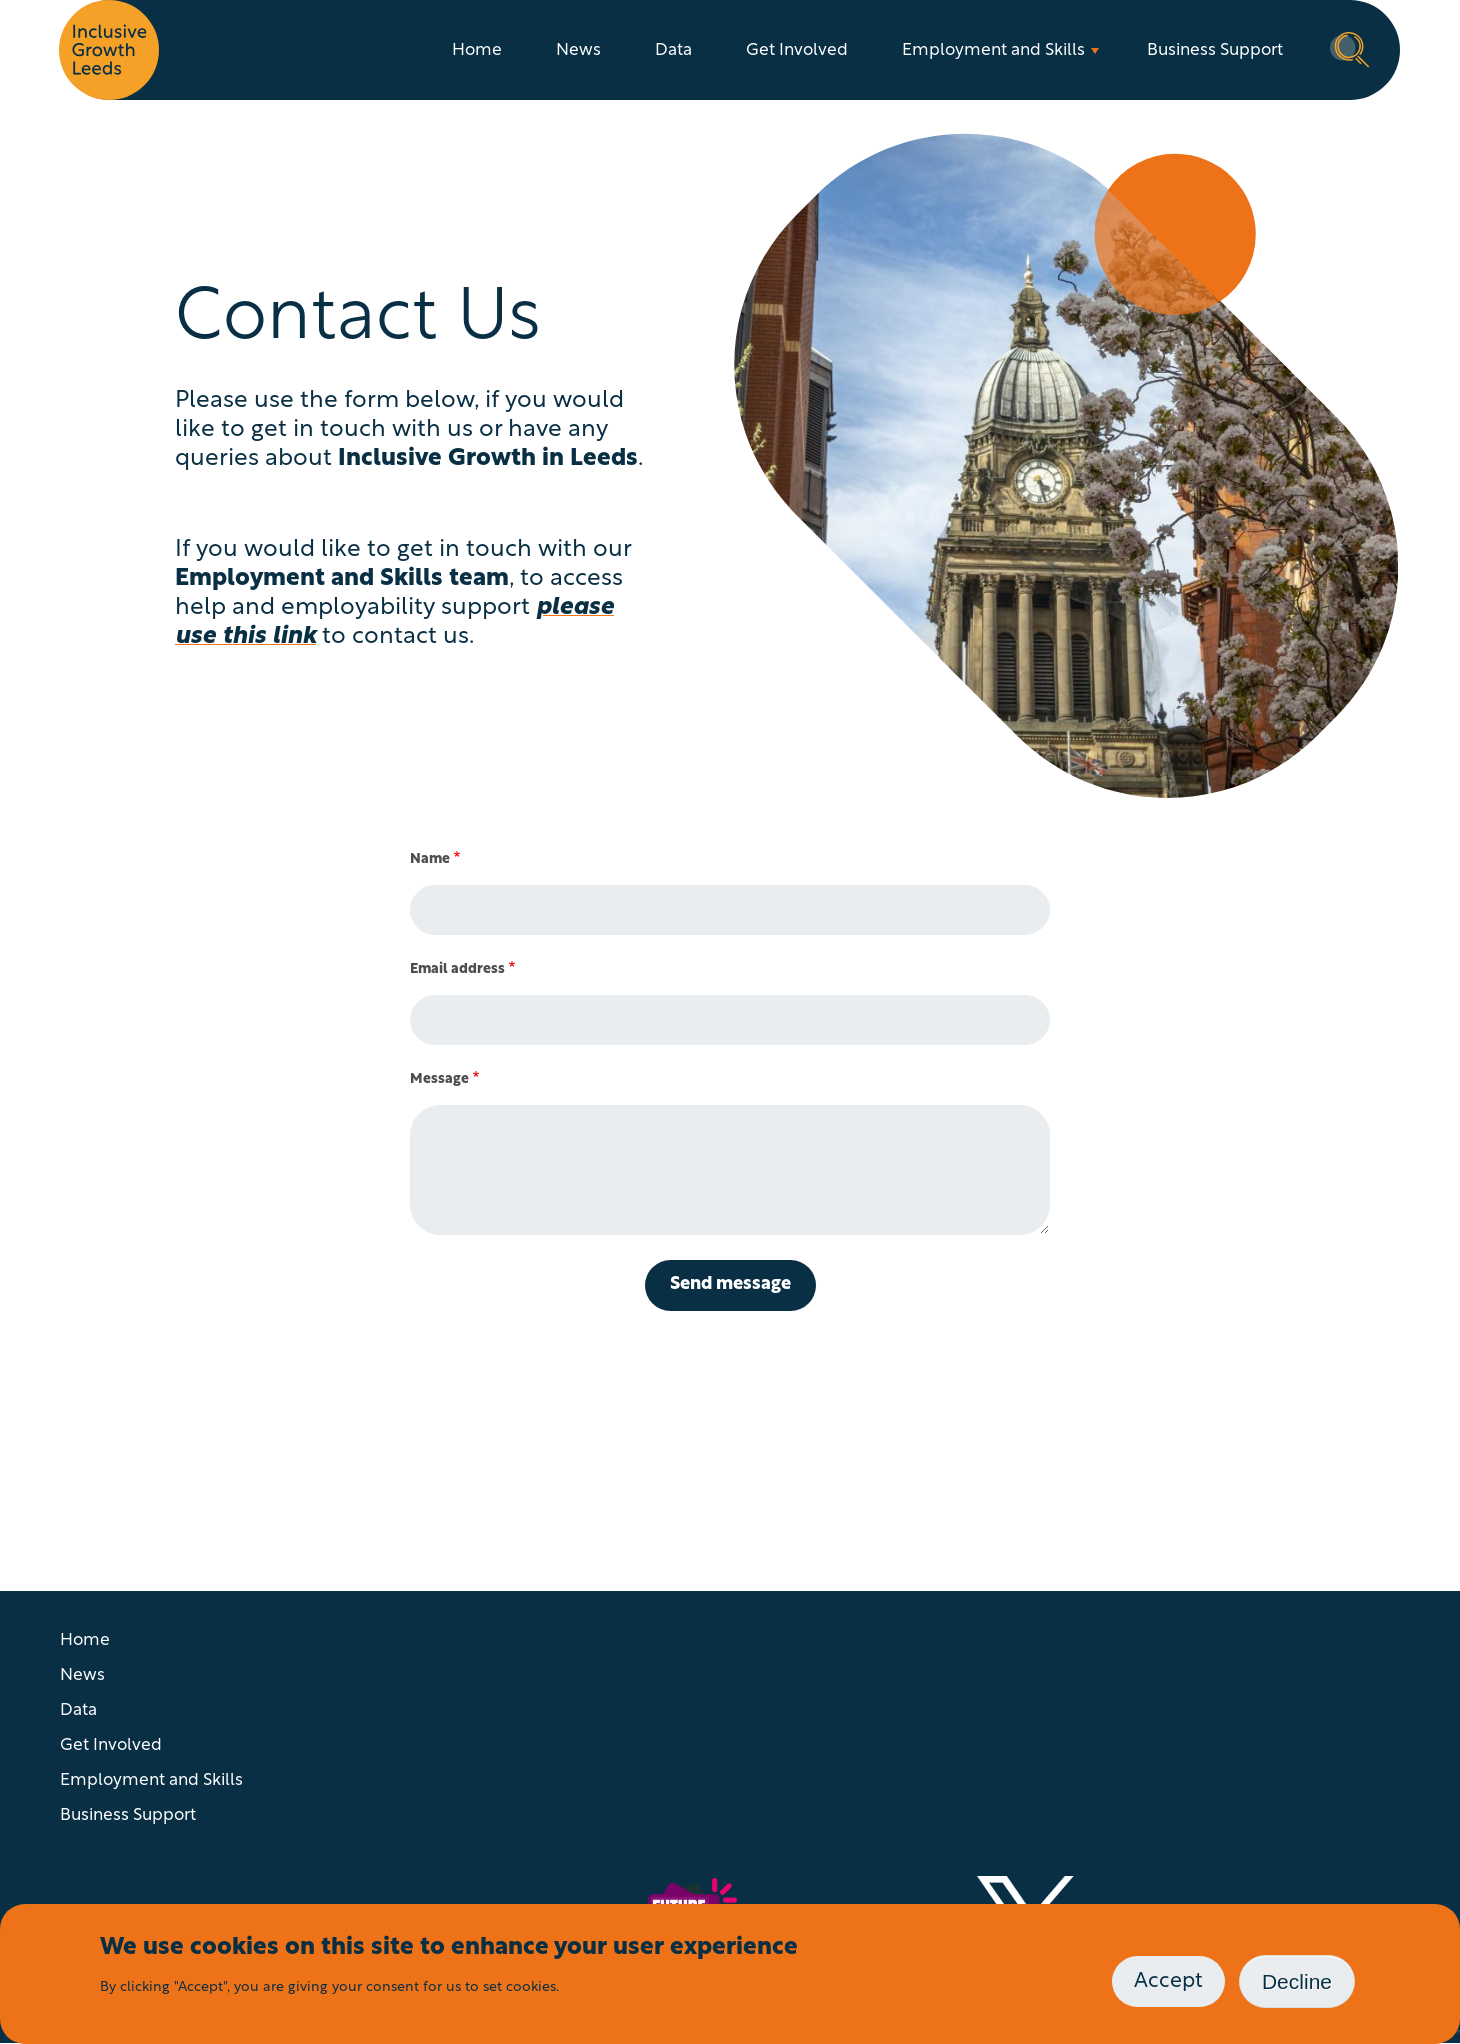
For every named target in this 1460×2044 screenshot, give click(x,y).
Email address (457, 969)
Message (439, 1079)
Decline (1297, 1981)
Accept (1168, 1981)
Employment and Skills (993, 50)
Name (430, 859)
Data (673, 50)
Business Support (1215, 50)
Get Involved (797, 50)
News (578, 50)
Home (477, 50)
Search (1350, 48)
